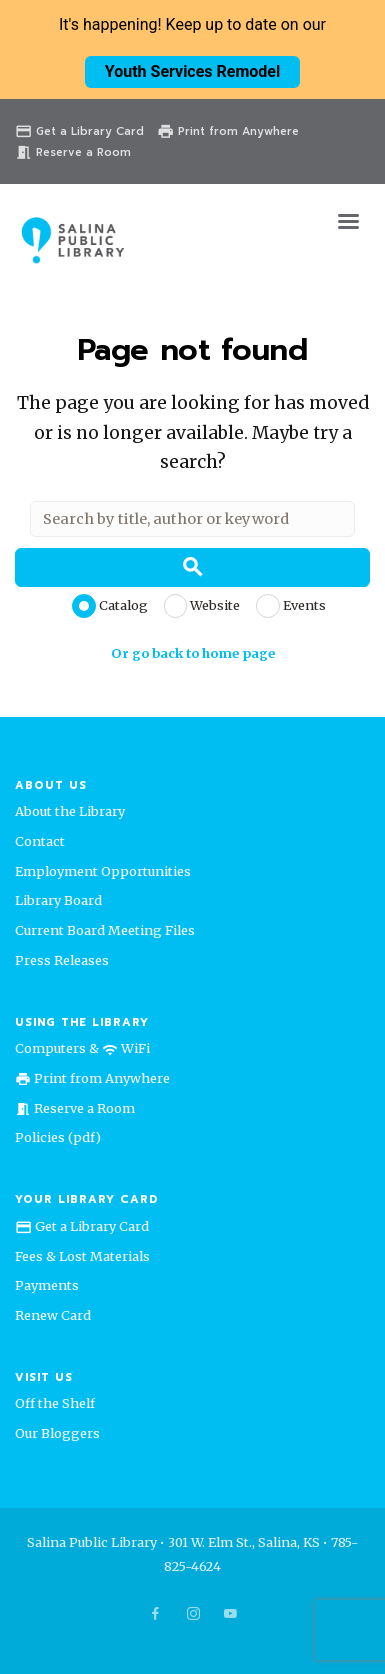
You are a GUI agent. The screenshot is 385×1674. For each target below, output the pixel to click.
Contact (40, 841)
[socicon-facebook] (155, 1614)
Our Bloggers (57, 1433)
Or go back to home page (193, 653)
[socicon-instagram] (193, 1614)
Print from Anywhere (228, 131)
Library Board (58, 900)
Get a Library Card (79, 131)
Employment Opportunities (103, 871)
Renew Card (53, 1315)
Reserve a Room (73, 152)
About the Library (70, 811)
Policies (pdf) (58, 1137)
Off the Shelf (55, 1403)
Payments (47, 1285)
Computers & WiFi (82, 1048)
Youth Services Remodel (192, 71)
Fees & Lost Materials (82, 1256)
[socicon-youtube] (230, 1614)
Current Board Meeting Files (105, 930)
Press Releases (62, 960)
